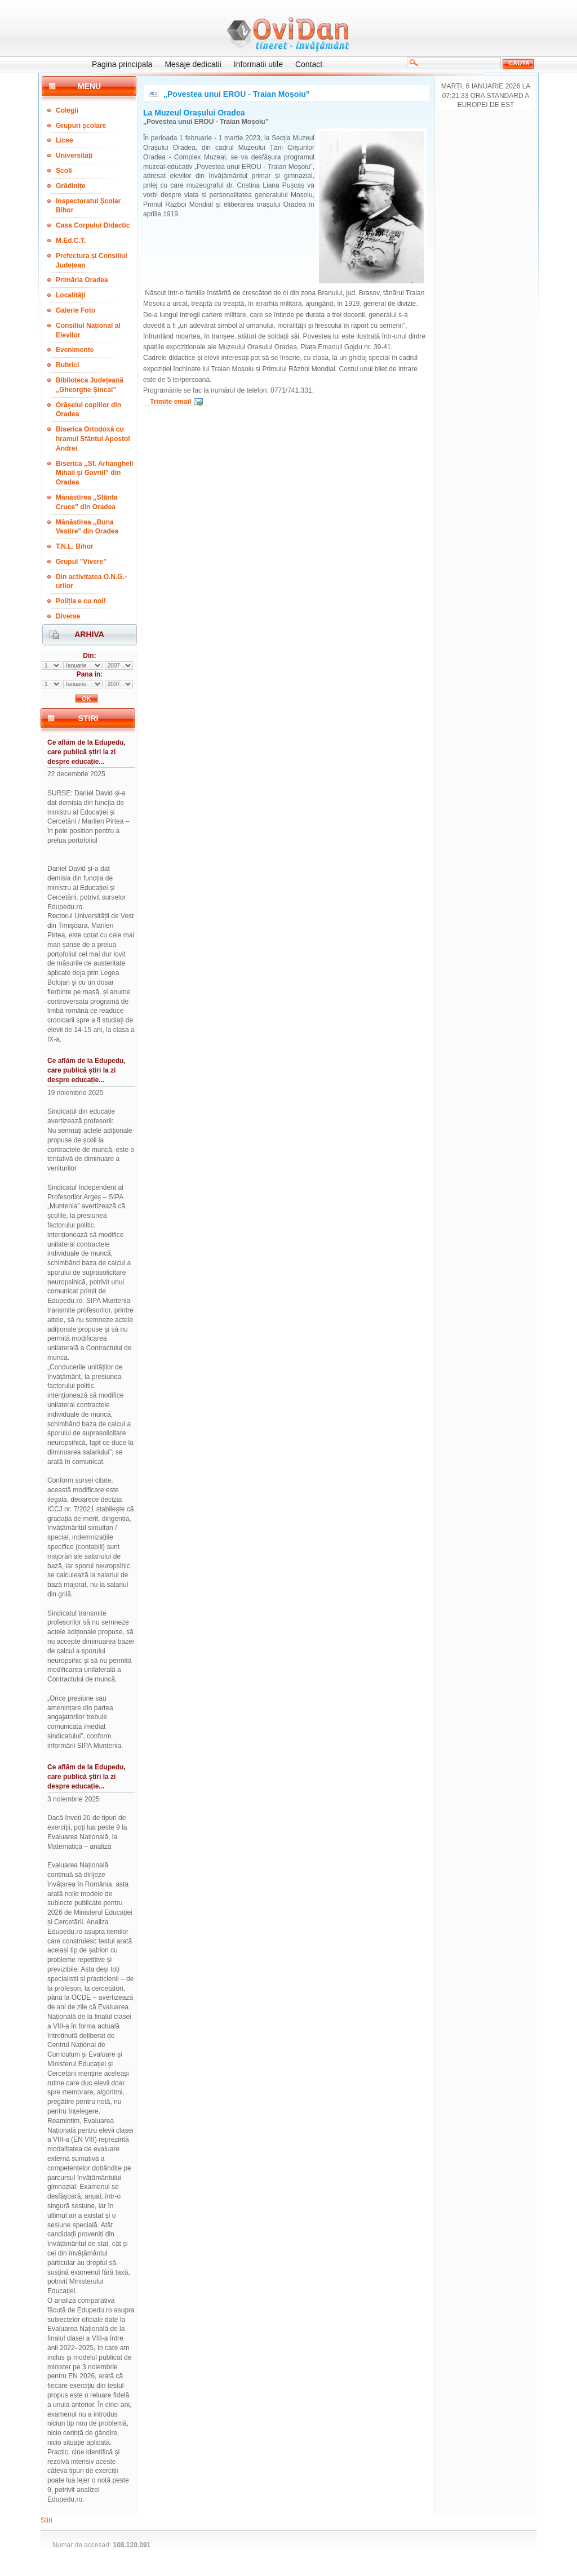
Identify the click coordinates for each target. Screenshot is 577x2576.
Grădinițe (71, 186)
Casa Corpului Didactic (93, 225)
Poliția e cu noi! (81, 601)
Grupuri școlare (81, 126)
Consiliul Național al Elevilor (88, 330)
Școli (64, 171)
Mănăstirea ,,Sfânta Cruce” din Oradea (86, 502)
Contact (308, 64)
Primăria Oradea (82, 280)
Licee (64, 140)
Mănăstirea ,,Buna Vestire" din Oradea (87, 527)
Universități (74, 155)
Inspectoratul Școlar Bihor (88, 206)
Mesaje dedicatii (193, 64)
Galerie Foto (75, 310)
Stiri (46, 2520)
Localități (71, 295)
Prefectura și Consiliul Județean (91, 260)
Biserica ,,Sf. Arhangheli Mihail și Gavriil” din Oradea (95, 473)
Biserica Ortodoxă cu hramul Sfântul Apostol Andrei (93, 438)
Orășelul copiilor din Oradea (88, 410)
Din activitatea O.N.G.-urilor (91, 581)
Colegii (67, 110)
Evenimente (75, 350)
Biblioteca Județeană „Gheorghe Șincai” (89, 385)
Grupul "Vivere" (81, 562)
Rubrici (67, 365)
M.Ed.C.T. (71, 240)
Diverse (68, 616)
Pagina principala (122, 64)
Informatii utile (258, 64)
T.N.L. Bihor (75, 546)
